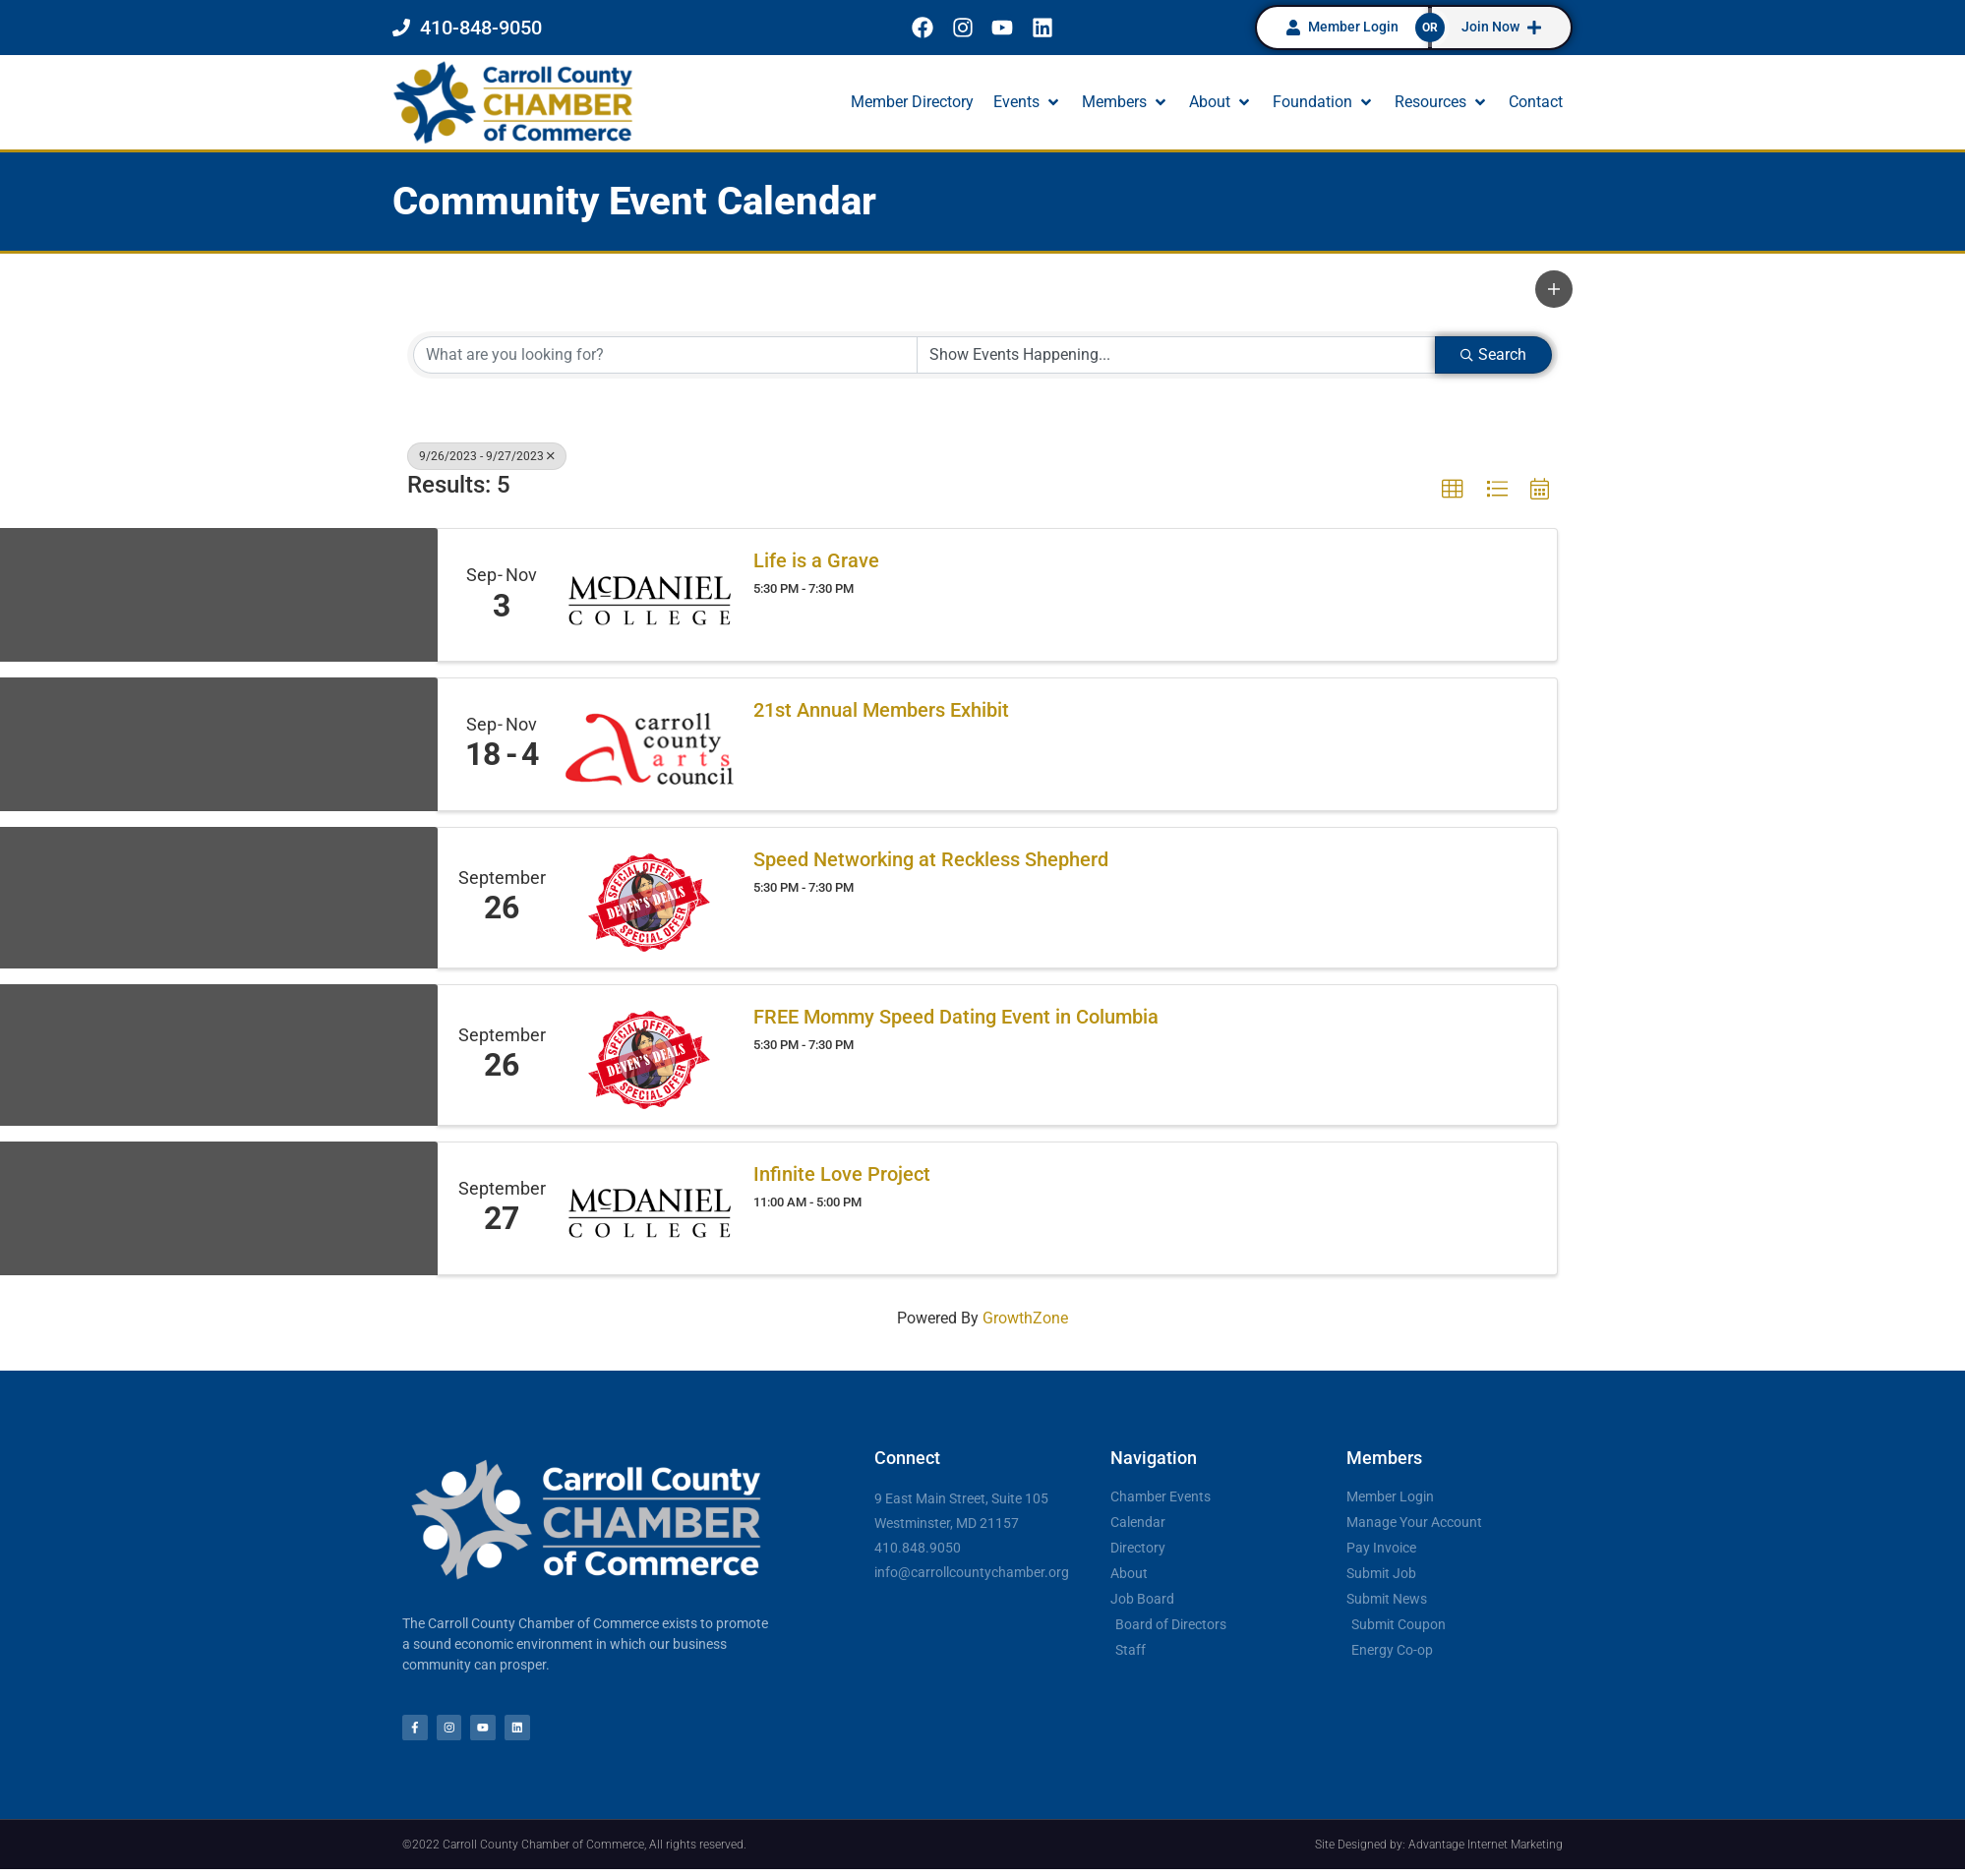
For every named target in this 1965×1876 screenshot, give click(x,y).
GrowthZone (1025, 1318)
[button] (1027, 102)
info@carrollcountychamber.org (971, 1572)
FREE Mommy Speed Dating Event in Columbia (956, 1016)
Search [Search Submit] (1493, 354)
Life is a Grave (816, 560)
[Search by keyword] (665, 355)
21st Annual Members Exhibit (881, 710)
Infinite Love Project (841, 1174)
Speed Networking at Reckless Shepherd (930, 859)
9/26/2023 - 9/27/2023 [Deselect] (487, 456)
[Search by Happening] (1177, 355)
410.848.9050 (917, 1547)
